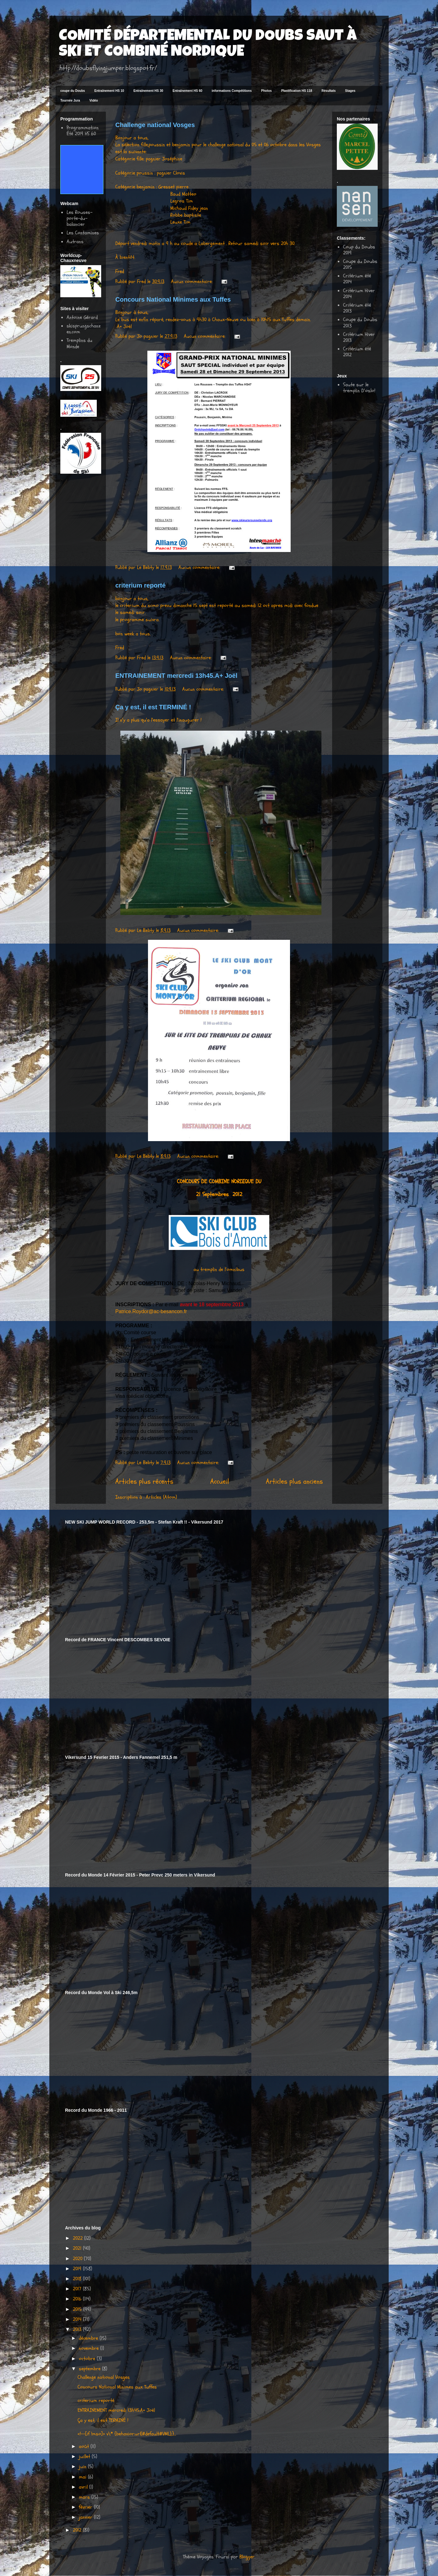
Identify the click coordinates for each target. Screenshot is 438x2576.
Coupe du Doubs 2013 (360, 322)
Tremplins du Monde (79, 343)
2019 (78, 2268)
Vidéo (94, 100)
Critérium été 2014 (357, 278)
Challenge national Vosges (155, 124)
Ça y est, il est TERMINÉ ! (153, 707)
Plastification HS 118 (296, 90)
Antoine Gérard (82, 317)
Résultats (328, 90)
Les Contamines (83, 232)
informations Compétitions (232, 90)
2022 (78, 2238)
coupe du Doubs (72, 90)
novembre (89, 2348)
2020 (78, 2258)
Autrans (75, 241)
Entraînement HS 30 (148, 90)
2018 (78, 2278)
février (86, 2507)
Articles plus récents (144, 1481)
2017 (78, 2288)
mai (83, 2476)
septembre (90, 2368)
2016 (78, 2298)
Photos (266, 90)
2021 (78, 2248)
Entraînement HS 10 (109, 90)
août (84, 2446)
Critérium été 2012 (357, 351)
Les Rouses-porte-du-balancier (79, 218)
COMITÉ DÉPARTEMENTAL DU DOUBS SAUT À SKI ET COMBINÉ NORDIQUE (208, 44)
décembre (89, 2338)
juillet (85, 2456)
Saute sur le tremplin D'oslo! (359, 387)
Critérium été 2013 (357, 308)
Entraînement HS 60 (187, 90)
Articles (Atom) (161, 1497)
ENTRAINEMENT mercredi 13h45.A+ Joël (176, 675)
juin (83, 2466)
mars (85, 2497)
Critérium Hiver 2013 (359, 337)
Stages (350, 90)
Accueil (219, 1481)
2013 (78, 2329)
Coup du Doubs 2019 (359, 249)
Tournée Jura (70, 100)
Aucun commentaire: (192, 281)
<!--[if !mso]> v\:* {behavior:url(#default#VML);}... (127, 2433)
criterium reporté (140, 585)
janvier (86, 2517)
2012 (78, 2530)
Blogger (247, 2556)
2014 (78, 2319)
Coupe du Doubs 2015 (360, 264)
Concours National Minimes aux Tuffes (173, 299)
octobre (88, 2358)
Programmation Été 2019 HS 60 (83, 130)
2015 (78, 2309)
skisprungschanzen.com (84, 328)
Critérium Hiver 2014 (359, 293)
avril (84, 2487)
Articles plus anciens (294, 1481)
